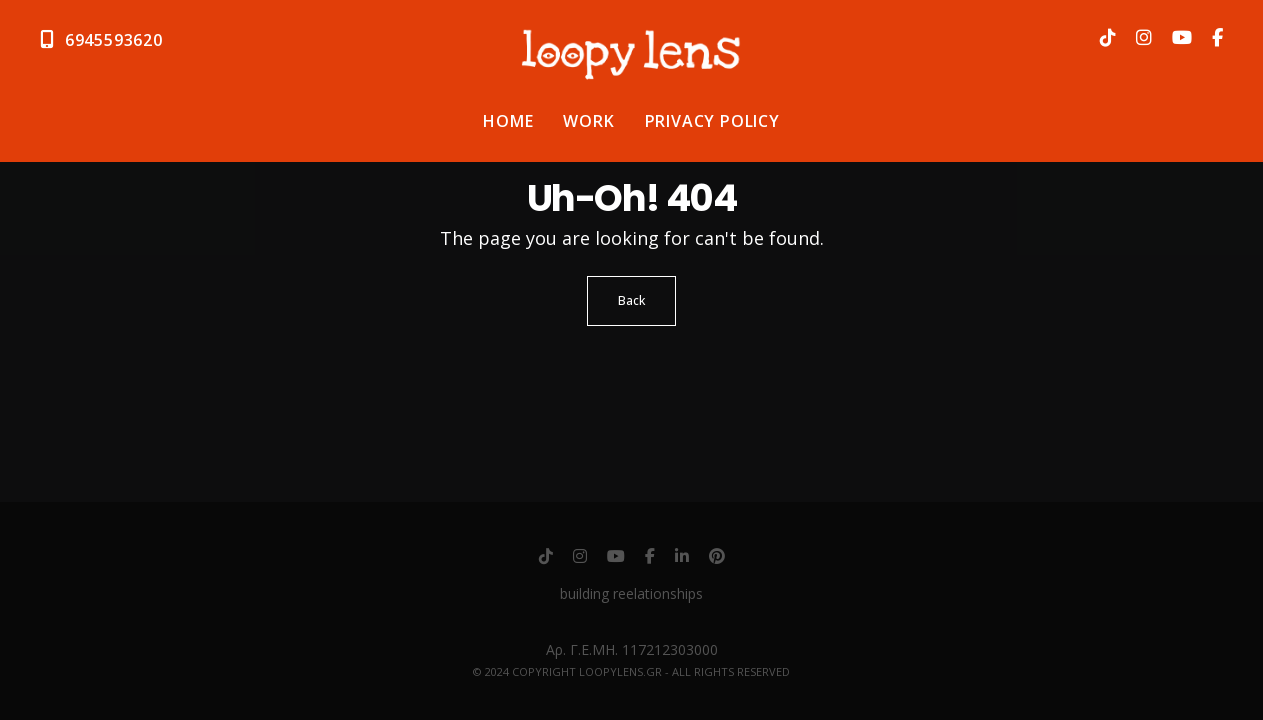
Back (631, 300)
